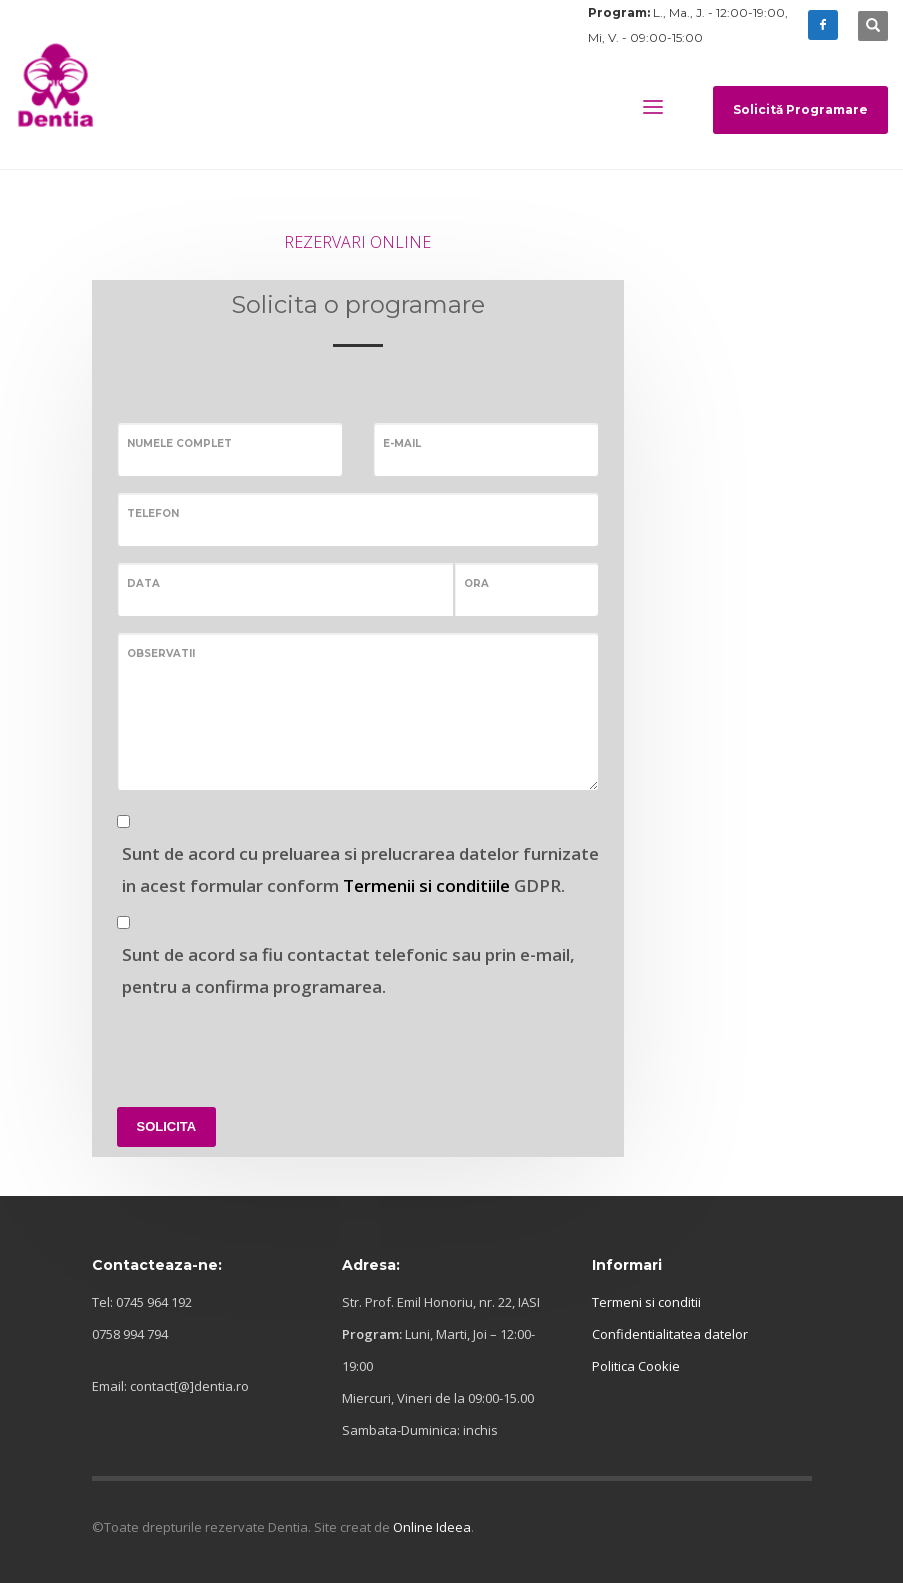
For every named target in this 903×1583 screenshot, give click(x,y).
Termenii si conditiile (426, 885)
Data (143, 583)
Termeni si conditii (646, 1302)
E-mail (402, 443)
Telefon (153, 513)
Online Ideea (432, 1527)
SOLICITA (167, 1126)
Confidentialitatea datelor (670, 1334)
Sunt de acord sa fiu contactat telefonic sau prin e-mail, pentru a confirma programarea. (348, 970)
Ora (476, 583)
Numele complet (179, 443)
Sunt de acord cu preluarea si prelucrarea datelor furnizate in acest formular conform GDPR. (360, 869)
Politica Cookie (636, 1366)
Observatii (161, 653)
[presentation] (269, 1047)
